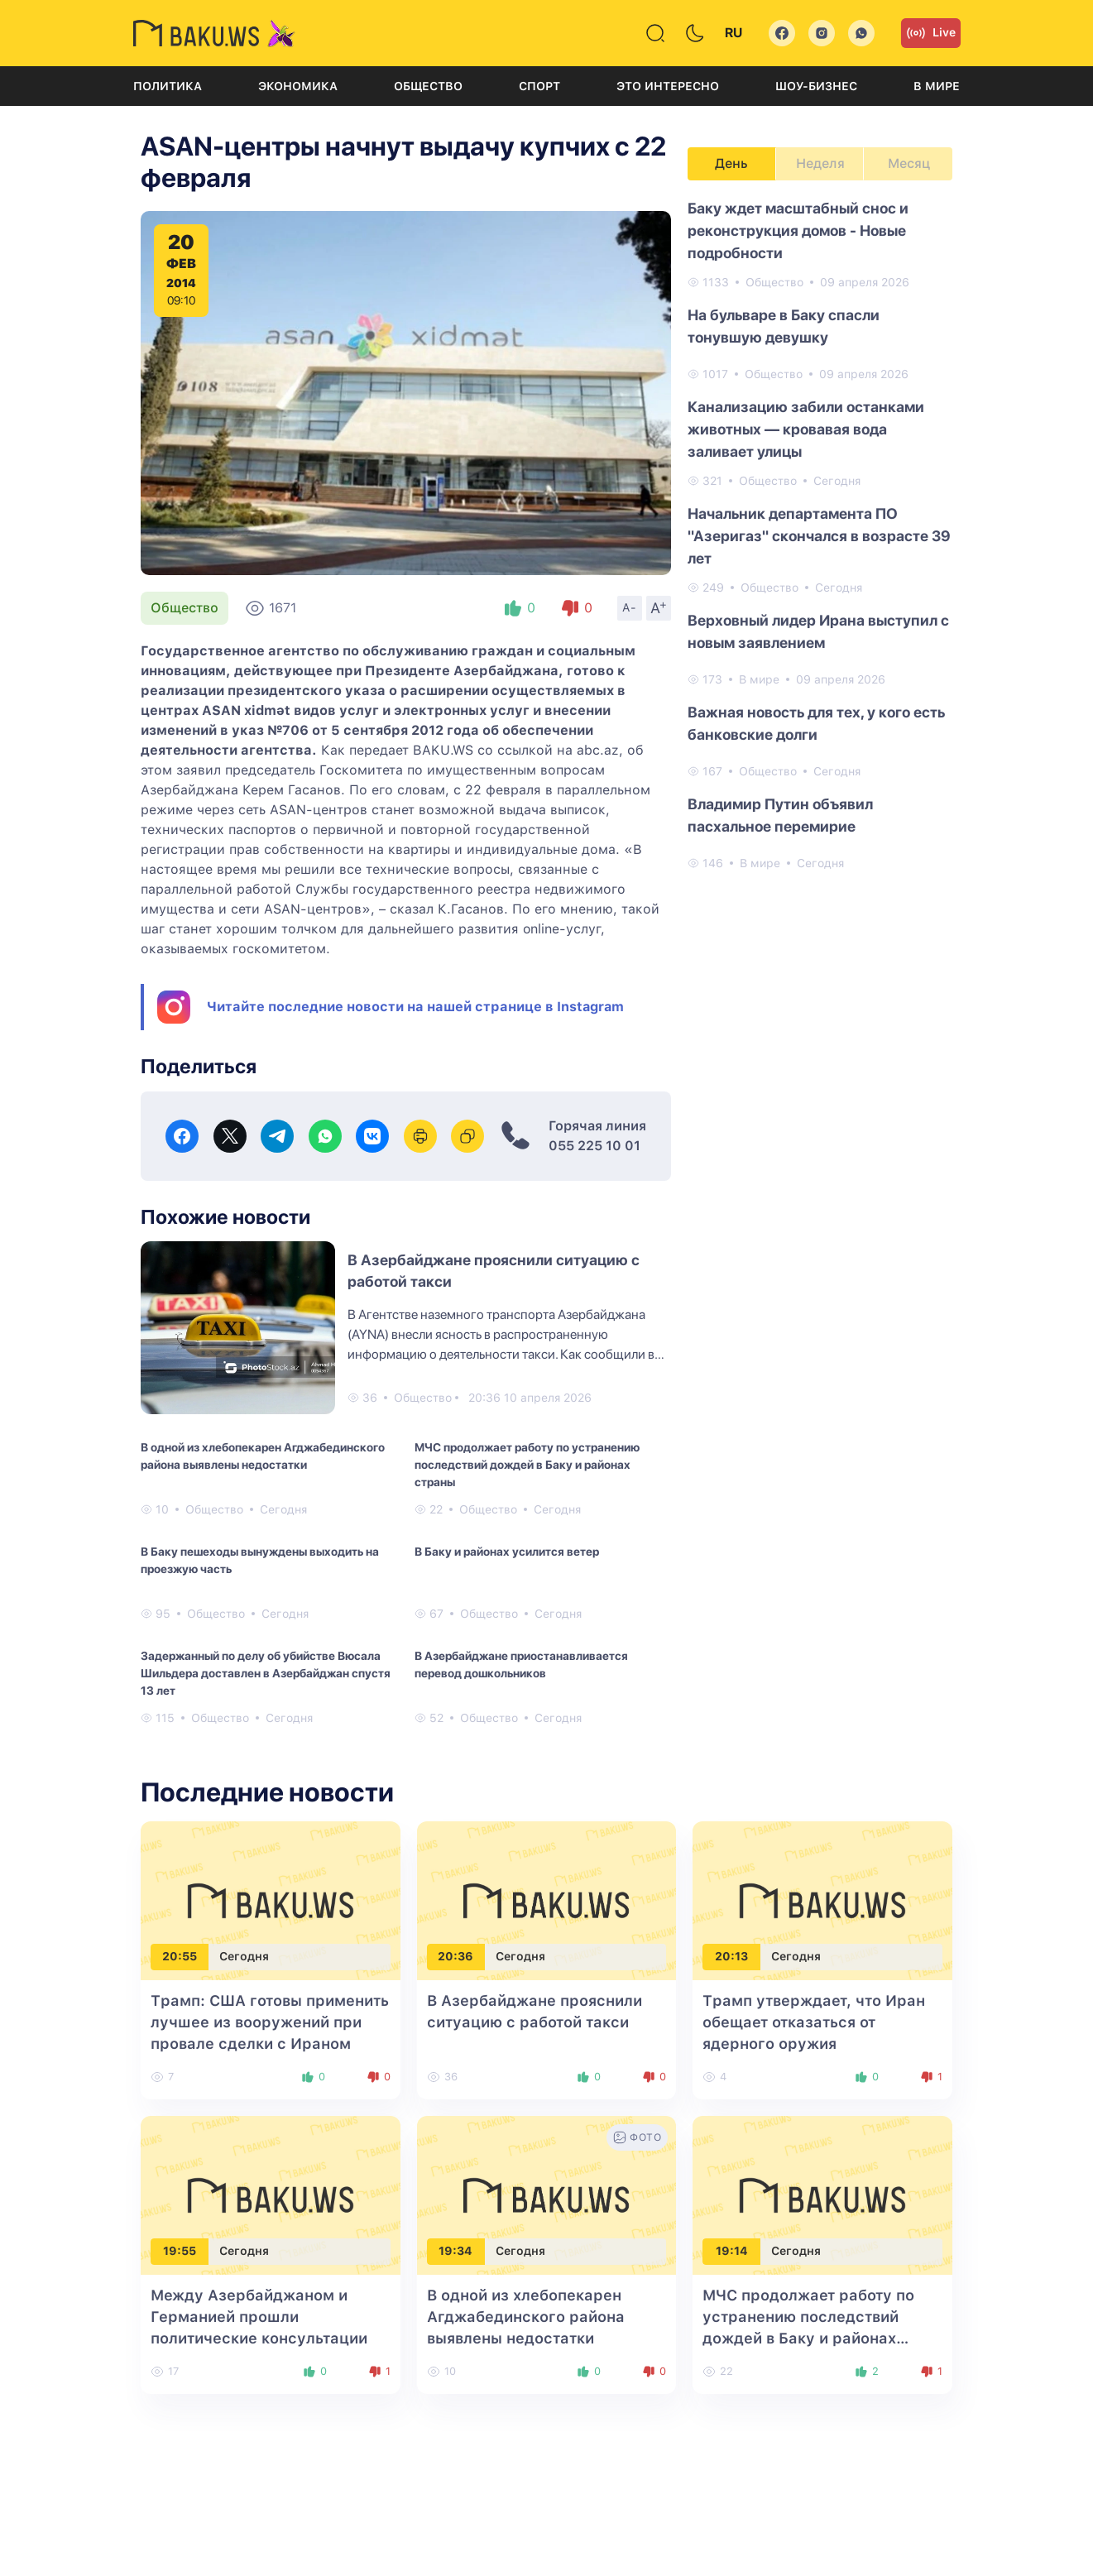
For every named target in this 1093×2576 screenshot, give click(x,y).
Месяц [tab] (909, 163)
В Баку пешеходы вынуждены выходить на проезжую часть (260, 1560)
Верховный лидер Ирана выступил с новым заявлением (818, 631)
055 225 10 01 (594, 1146)
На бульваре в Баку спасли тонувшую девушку (784, 326)
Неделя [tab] (820, 163)
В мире (936, 86)
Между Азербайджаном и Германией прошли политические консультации (259, 2316)
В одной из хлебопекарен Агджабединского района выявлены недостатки (263, 1456)
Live (931, 33)
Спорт (539, 86)
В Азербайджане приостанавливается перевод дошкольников (521, 1664)
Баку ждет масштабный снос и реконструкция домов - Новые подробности (798, 230)
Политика (167, 86)
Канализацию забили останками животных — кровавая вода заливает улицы (806, 429)
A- (629, 607)
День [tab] (731, 163)
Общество (428, 86)
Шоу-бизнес (816, 86)
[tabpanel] (820, 534)
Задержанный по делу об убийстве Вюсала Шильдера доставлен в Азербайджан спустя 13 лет (266, 1673)
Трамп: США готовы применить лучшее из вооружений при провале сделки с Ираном (270, 2022)
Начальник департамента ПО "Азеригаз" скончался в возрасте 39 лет (819, 536)
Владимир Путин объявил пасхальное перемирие (780, 815)
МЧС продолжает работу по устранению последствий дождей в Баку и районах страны (527, 1465)
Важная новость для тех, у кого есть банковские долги (816, 723)
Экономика (298, 86)
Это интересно (667, 86)
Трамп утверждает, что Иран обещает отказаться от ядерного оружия (813, 2022)
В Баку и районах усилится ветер (507, 1551)
